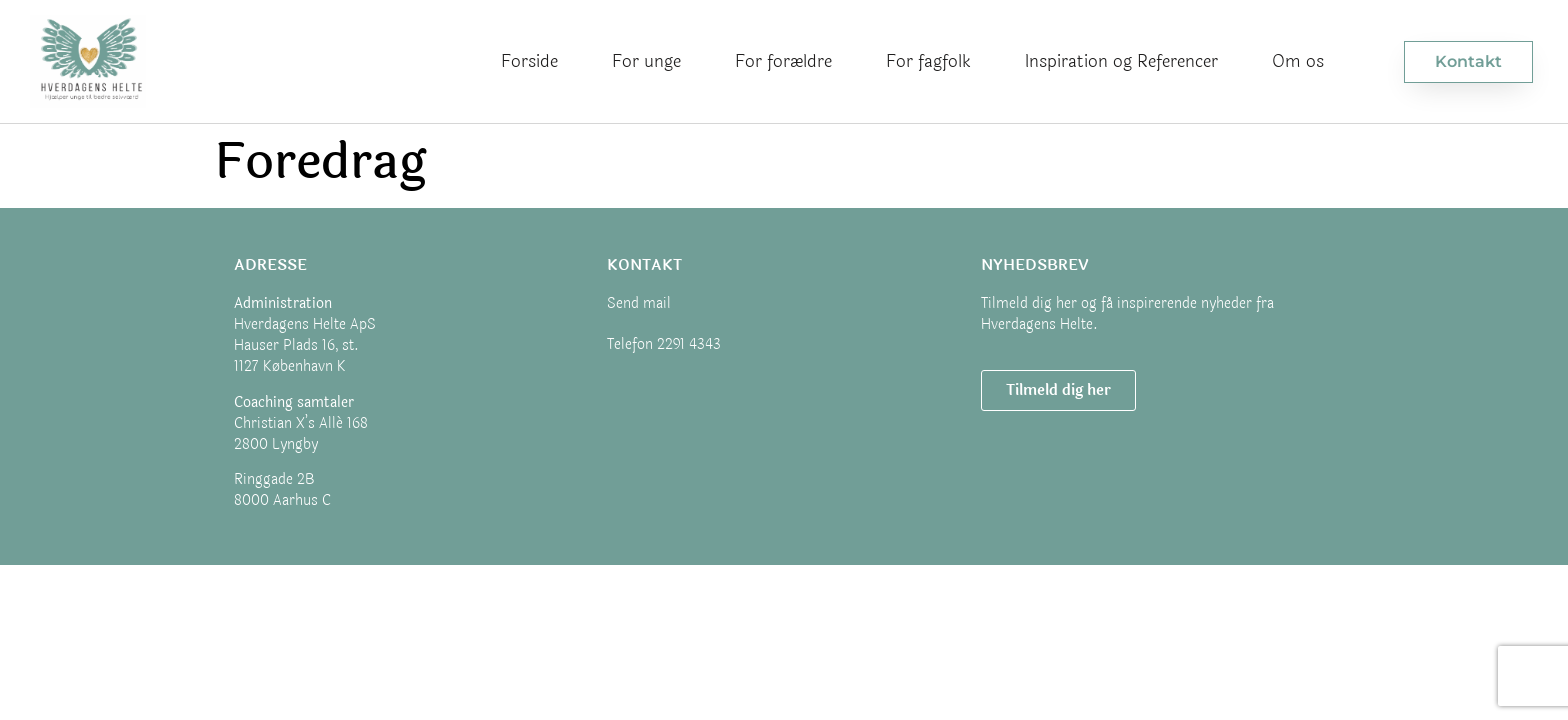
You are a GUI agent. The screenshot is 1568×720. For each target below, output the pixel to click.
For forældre (783, 61)
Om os (1298, 61)
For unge (646, 61)
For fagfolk (928, 61)
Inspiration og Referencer (1121, 61)
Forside (529, 61)
